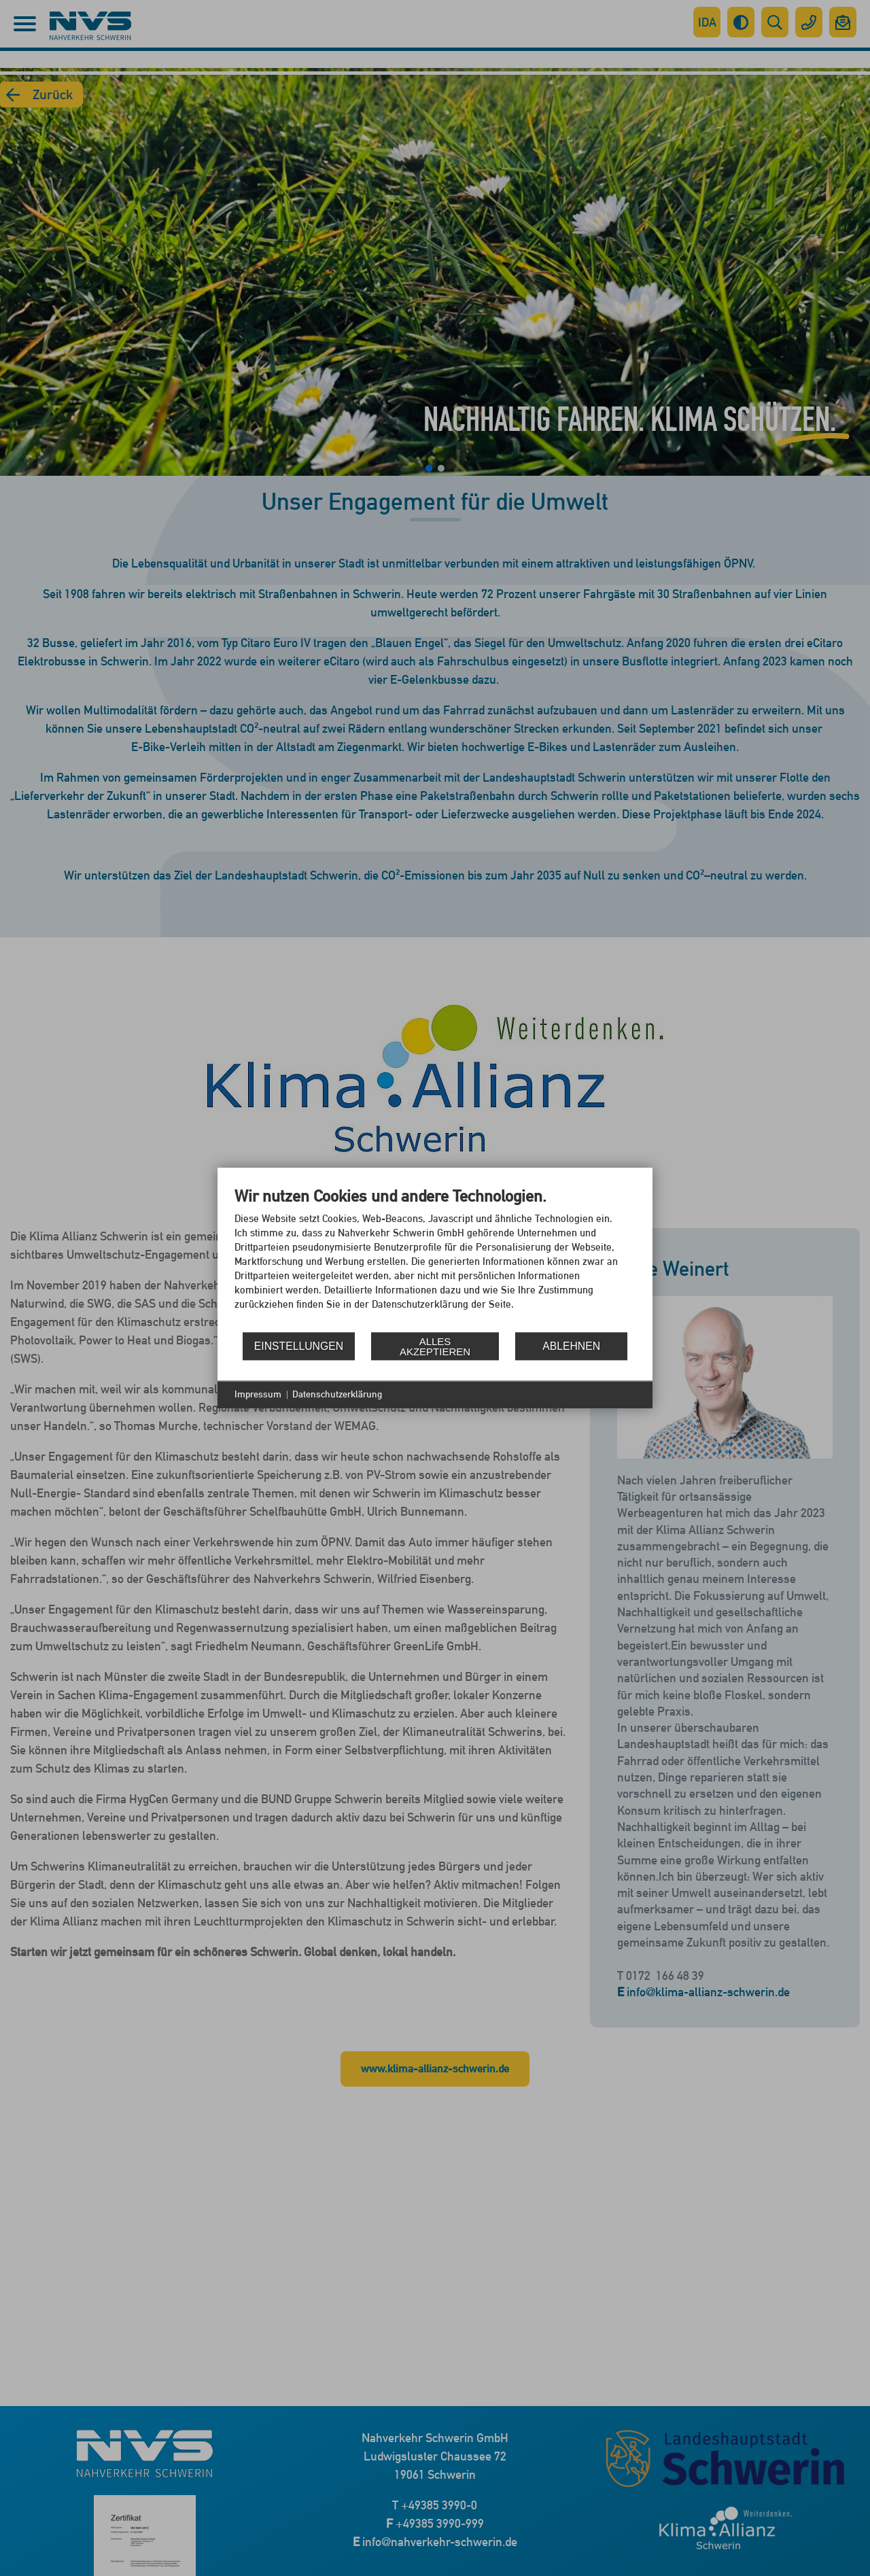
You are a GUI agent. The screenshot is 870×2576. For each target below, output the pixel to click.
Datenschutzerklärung (337, 1394)
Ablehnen (571, 1346)
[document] (435, 1258)
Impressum (257, 1394)
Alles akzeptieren (435, 1346)
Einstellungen (298, 1346)
